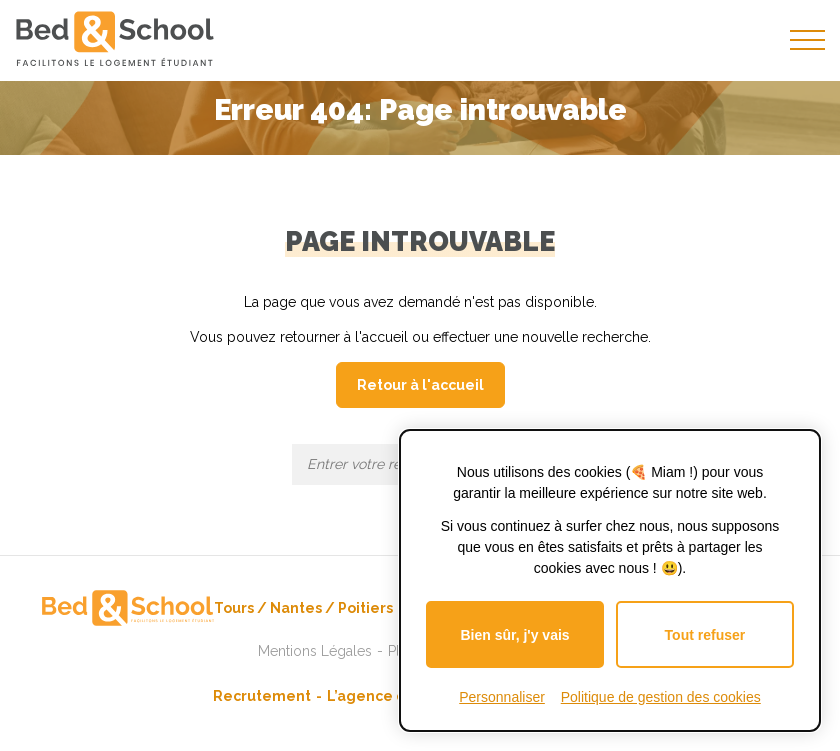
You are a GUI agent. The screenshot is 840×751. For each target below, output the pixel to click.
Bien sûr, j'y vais (514, 635)
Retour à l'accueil (420, 385)
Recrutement (262, 696)
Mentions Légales (315, 651)
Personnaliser (502, 697)
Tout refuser (705, 635)
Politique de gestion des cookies (661, 697)
